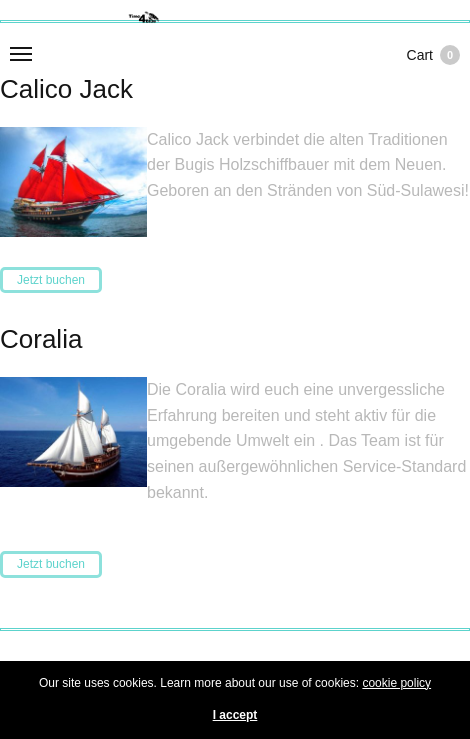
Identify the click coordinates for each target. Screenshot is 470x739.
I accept (235, 715)
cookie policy (396, 683)
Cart (433, 55)
